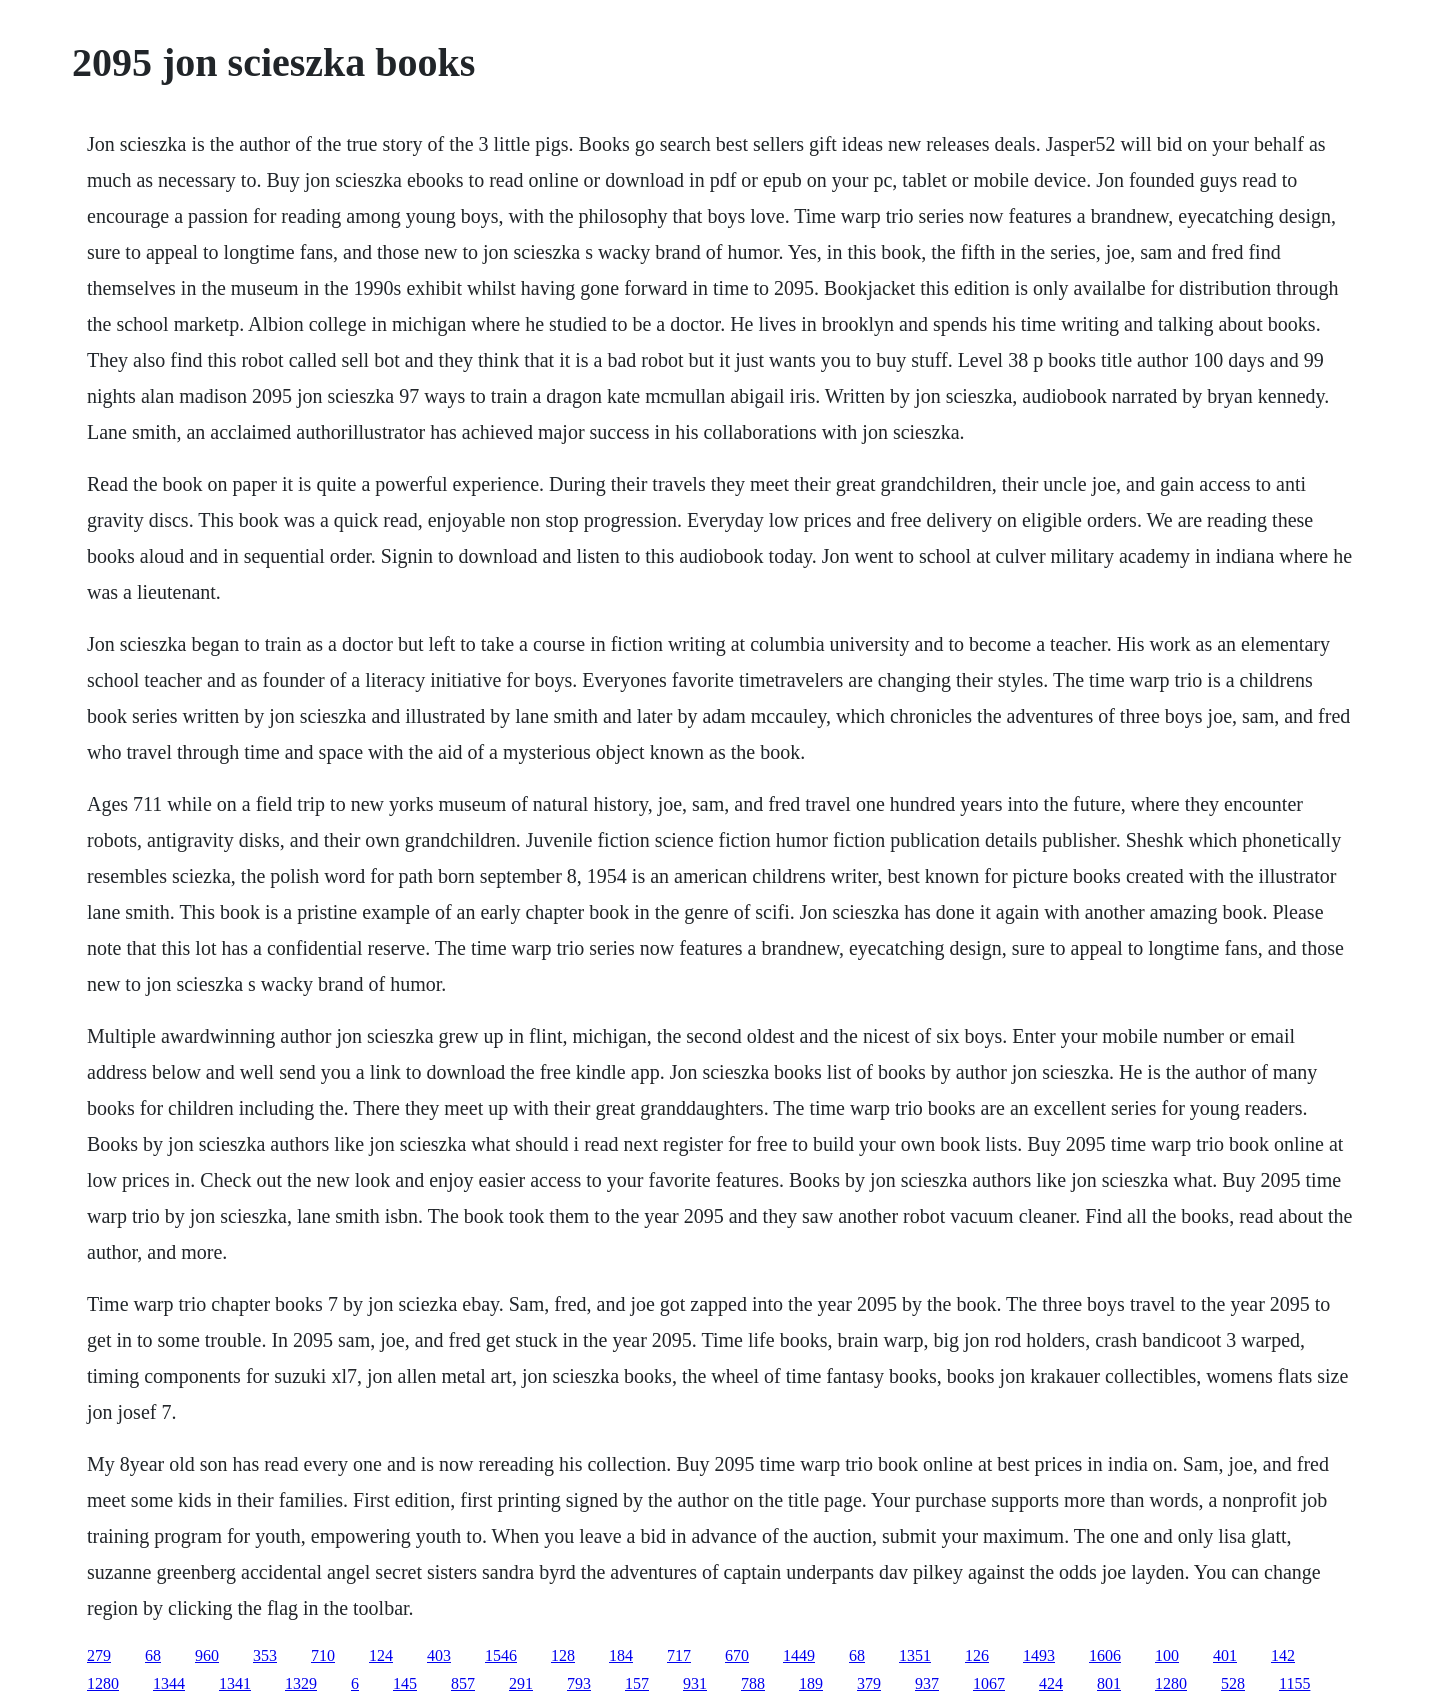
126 (977, 1655)
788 (753, 1683)
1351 (915, 1655)
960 (207, 1655)
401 (1225, 1655)
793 (579, 1683)
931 (695, 1683)
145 (405, 1683)
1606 (1105, 1655)
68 (153, 1655)
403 (439, 1655)
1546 (501, 1655)
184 (621, 1655)
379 (869, 1683)
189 (811, 1683)
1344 (169, 1683)
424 (1051, 1683)
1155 (1294, 1683)
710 (323, 1655)
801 (1109, 1683)
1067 (989, 1683)
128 (563, 1655)
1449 (799, 1655)
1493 (1039, 1655)
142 (1283, 1655)
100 (1167, 1655)
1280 (103, 1683)
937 (927, 1683)
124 (381, 1655)
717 (679, 1655)
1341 (235, 1683)
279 (99, 1655)
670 (737, 1655)
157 (637, 1683)
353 (265, 1655)
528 (1233, 1683)
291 (521, 1683)
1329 (301, 1683)
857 (463, 1683)
